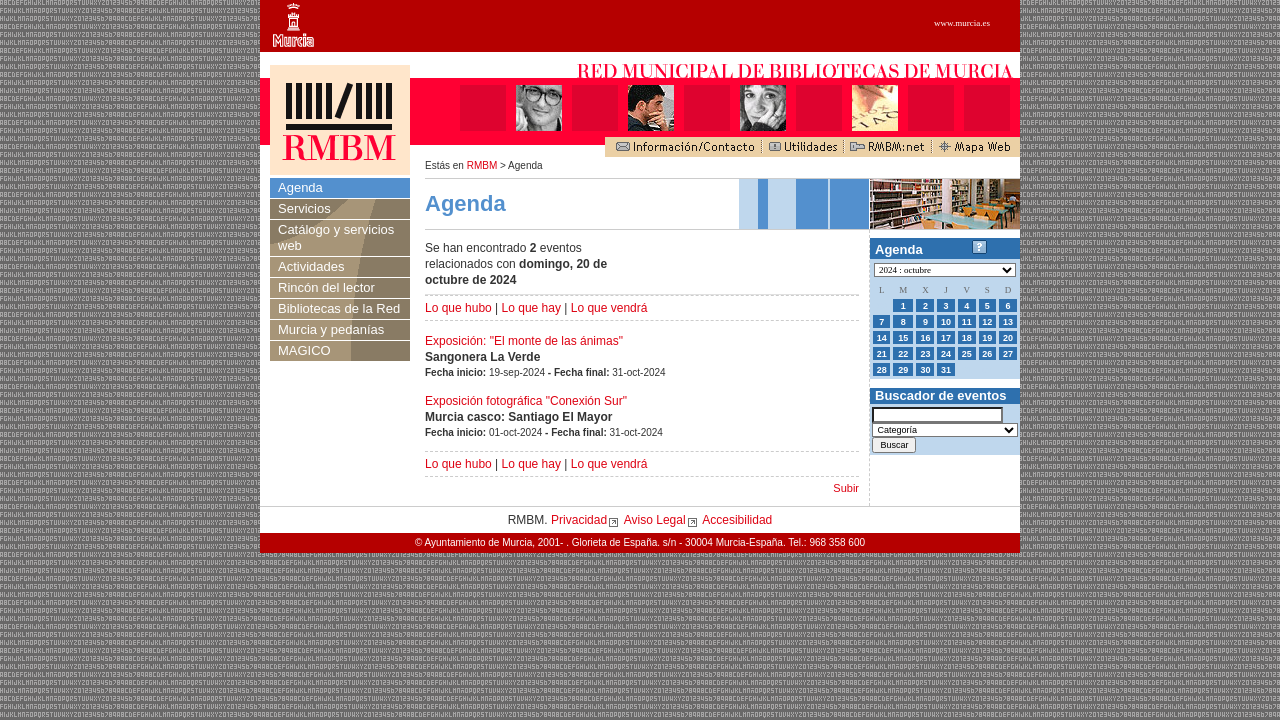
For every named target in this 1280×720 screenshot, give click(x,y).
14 (882, 338)
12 (987, 322)
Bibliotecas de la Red (339, 308)
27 (1008, 354)
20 (1008, 338)
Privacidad (579, 520)
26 (987, 354)
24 (946, 354)
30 (925, 370)
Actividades (311, 266)
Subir (846, 488)
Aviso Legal (655, 520)
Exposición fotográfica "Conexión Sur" (526, 401)
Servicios (304, 208)
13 (1008, 322)
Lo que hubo (458, 308)
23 (925, 354)
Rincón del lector (326, 287)
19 (987, 338)
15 (903, 338)
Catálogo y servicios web (336, 237)
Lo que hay (531, 308)
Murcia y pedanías (331, 329)
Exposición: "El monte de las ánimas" (524, 341)
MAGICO (304, 350)
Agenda (300, 187)
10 (946, 322)
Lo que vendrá (609, 308)
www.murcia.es (962, 23)
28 (882, 370)
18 (967, 338)
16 (925, 338)
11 (967, 322)
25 (967, 354)
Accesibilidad (737, 520)
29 (903, 370)
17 (946, 338)
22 (903, 354)
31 (946, 370)
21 (882, 354)
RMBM (482, 165)
